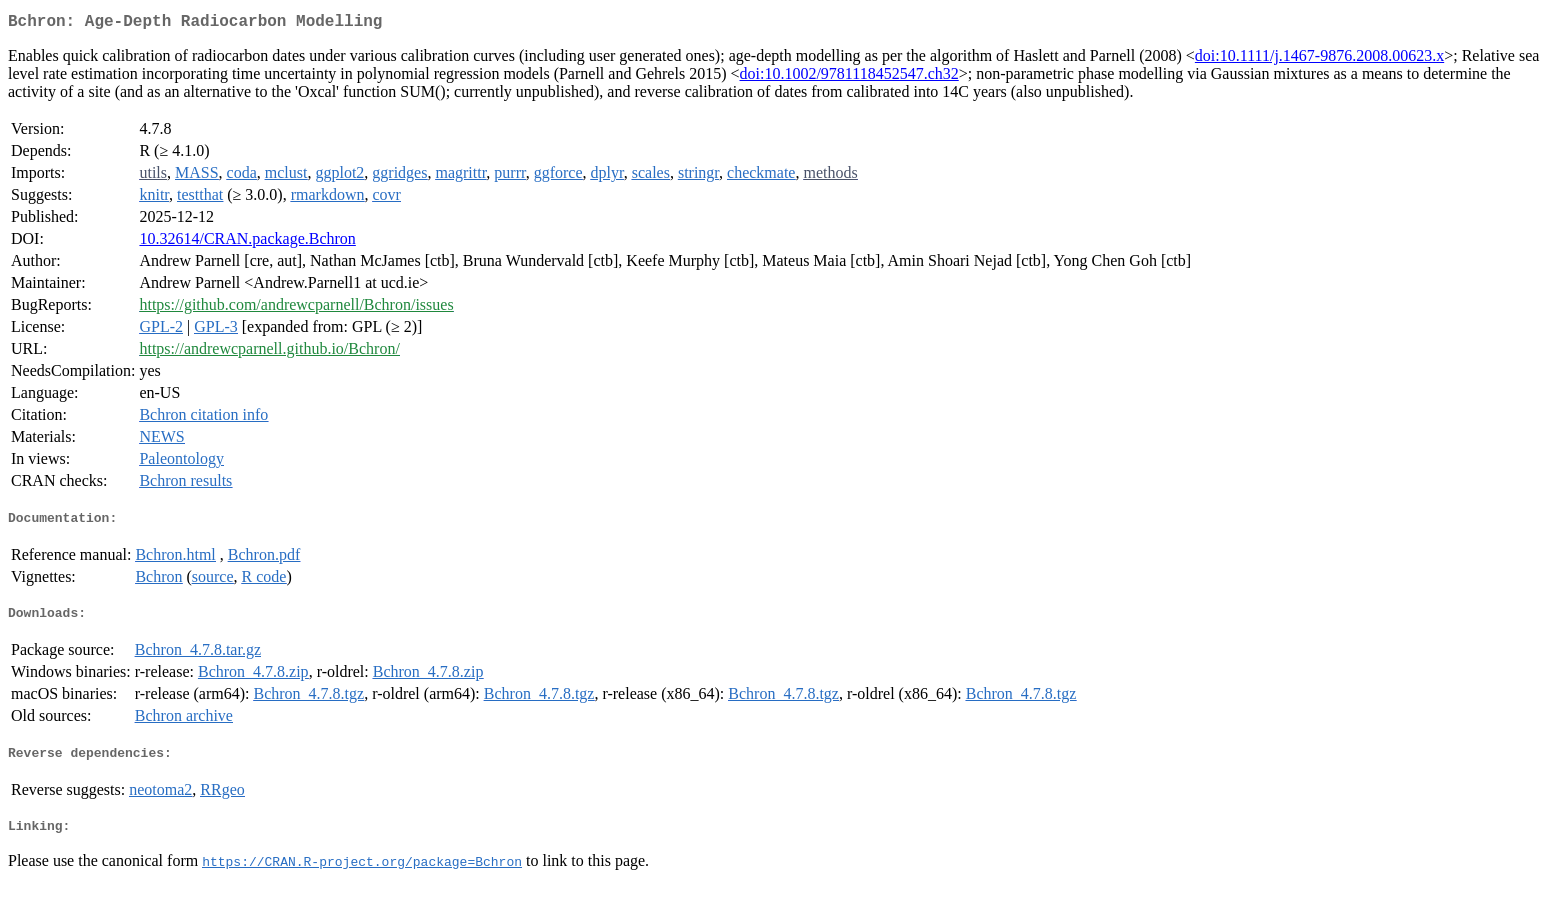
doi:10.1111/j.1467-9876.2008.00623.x (1319, 59)
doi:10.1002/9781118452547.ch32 (849, 77)
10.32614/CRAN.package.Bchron (247, 242)
